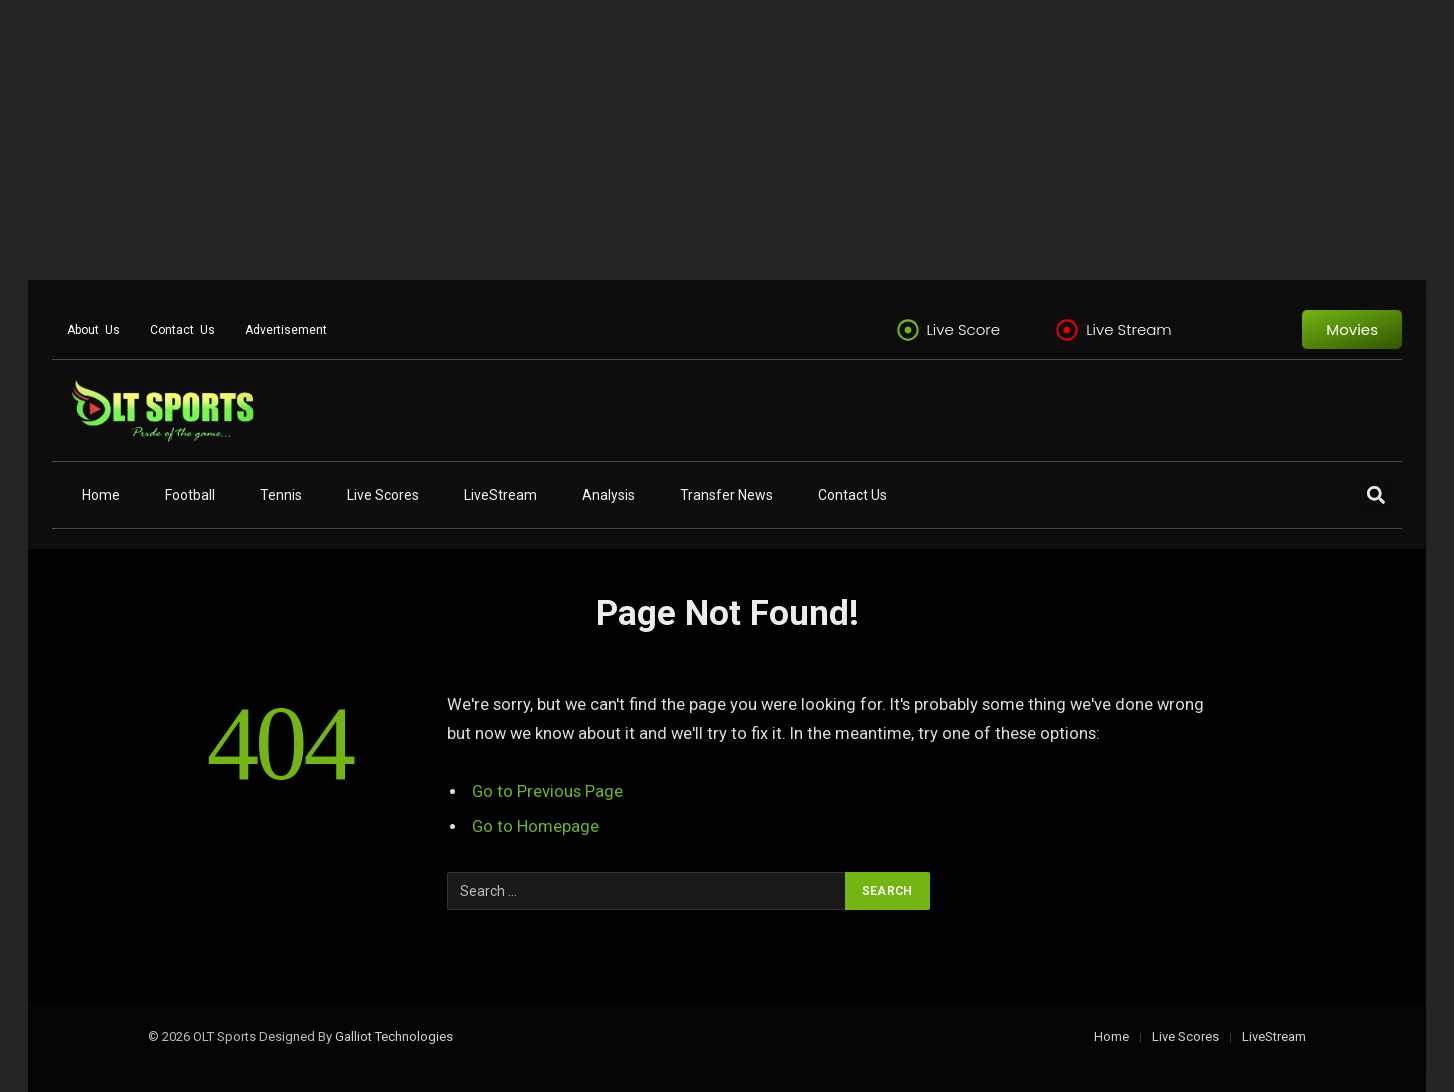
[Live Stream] (1067, 330)
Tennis (281, 495)
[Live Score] (908, 330)
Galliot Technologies (394, 1036)
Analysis (608, 495)
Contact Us (182, 330)
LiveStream (500, 495)
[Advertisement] (600, 140)
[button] (1375, 494)
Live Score (964, 329)
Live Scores (383, 495)
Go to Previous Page (547, 791)
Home (101, 495)
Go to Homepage (535, 826)
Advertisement (286, 330)
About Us (93, 330)
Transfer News (726, 495)
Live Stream (1129, 329)
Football (190, 495)
